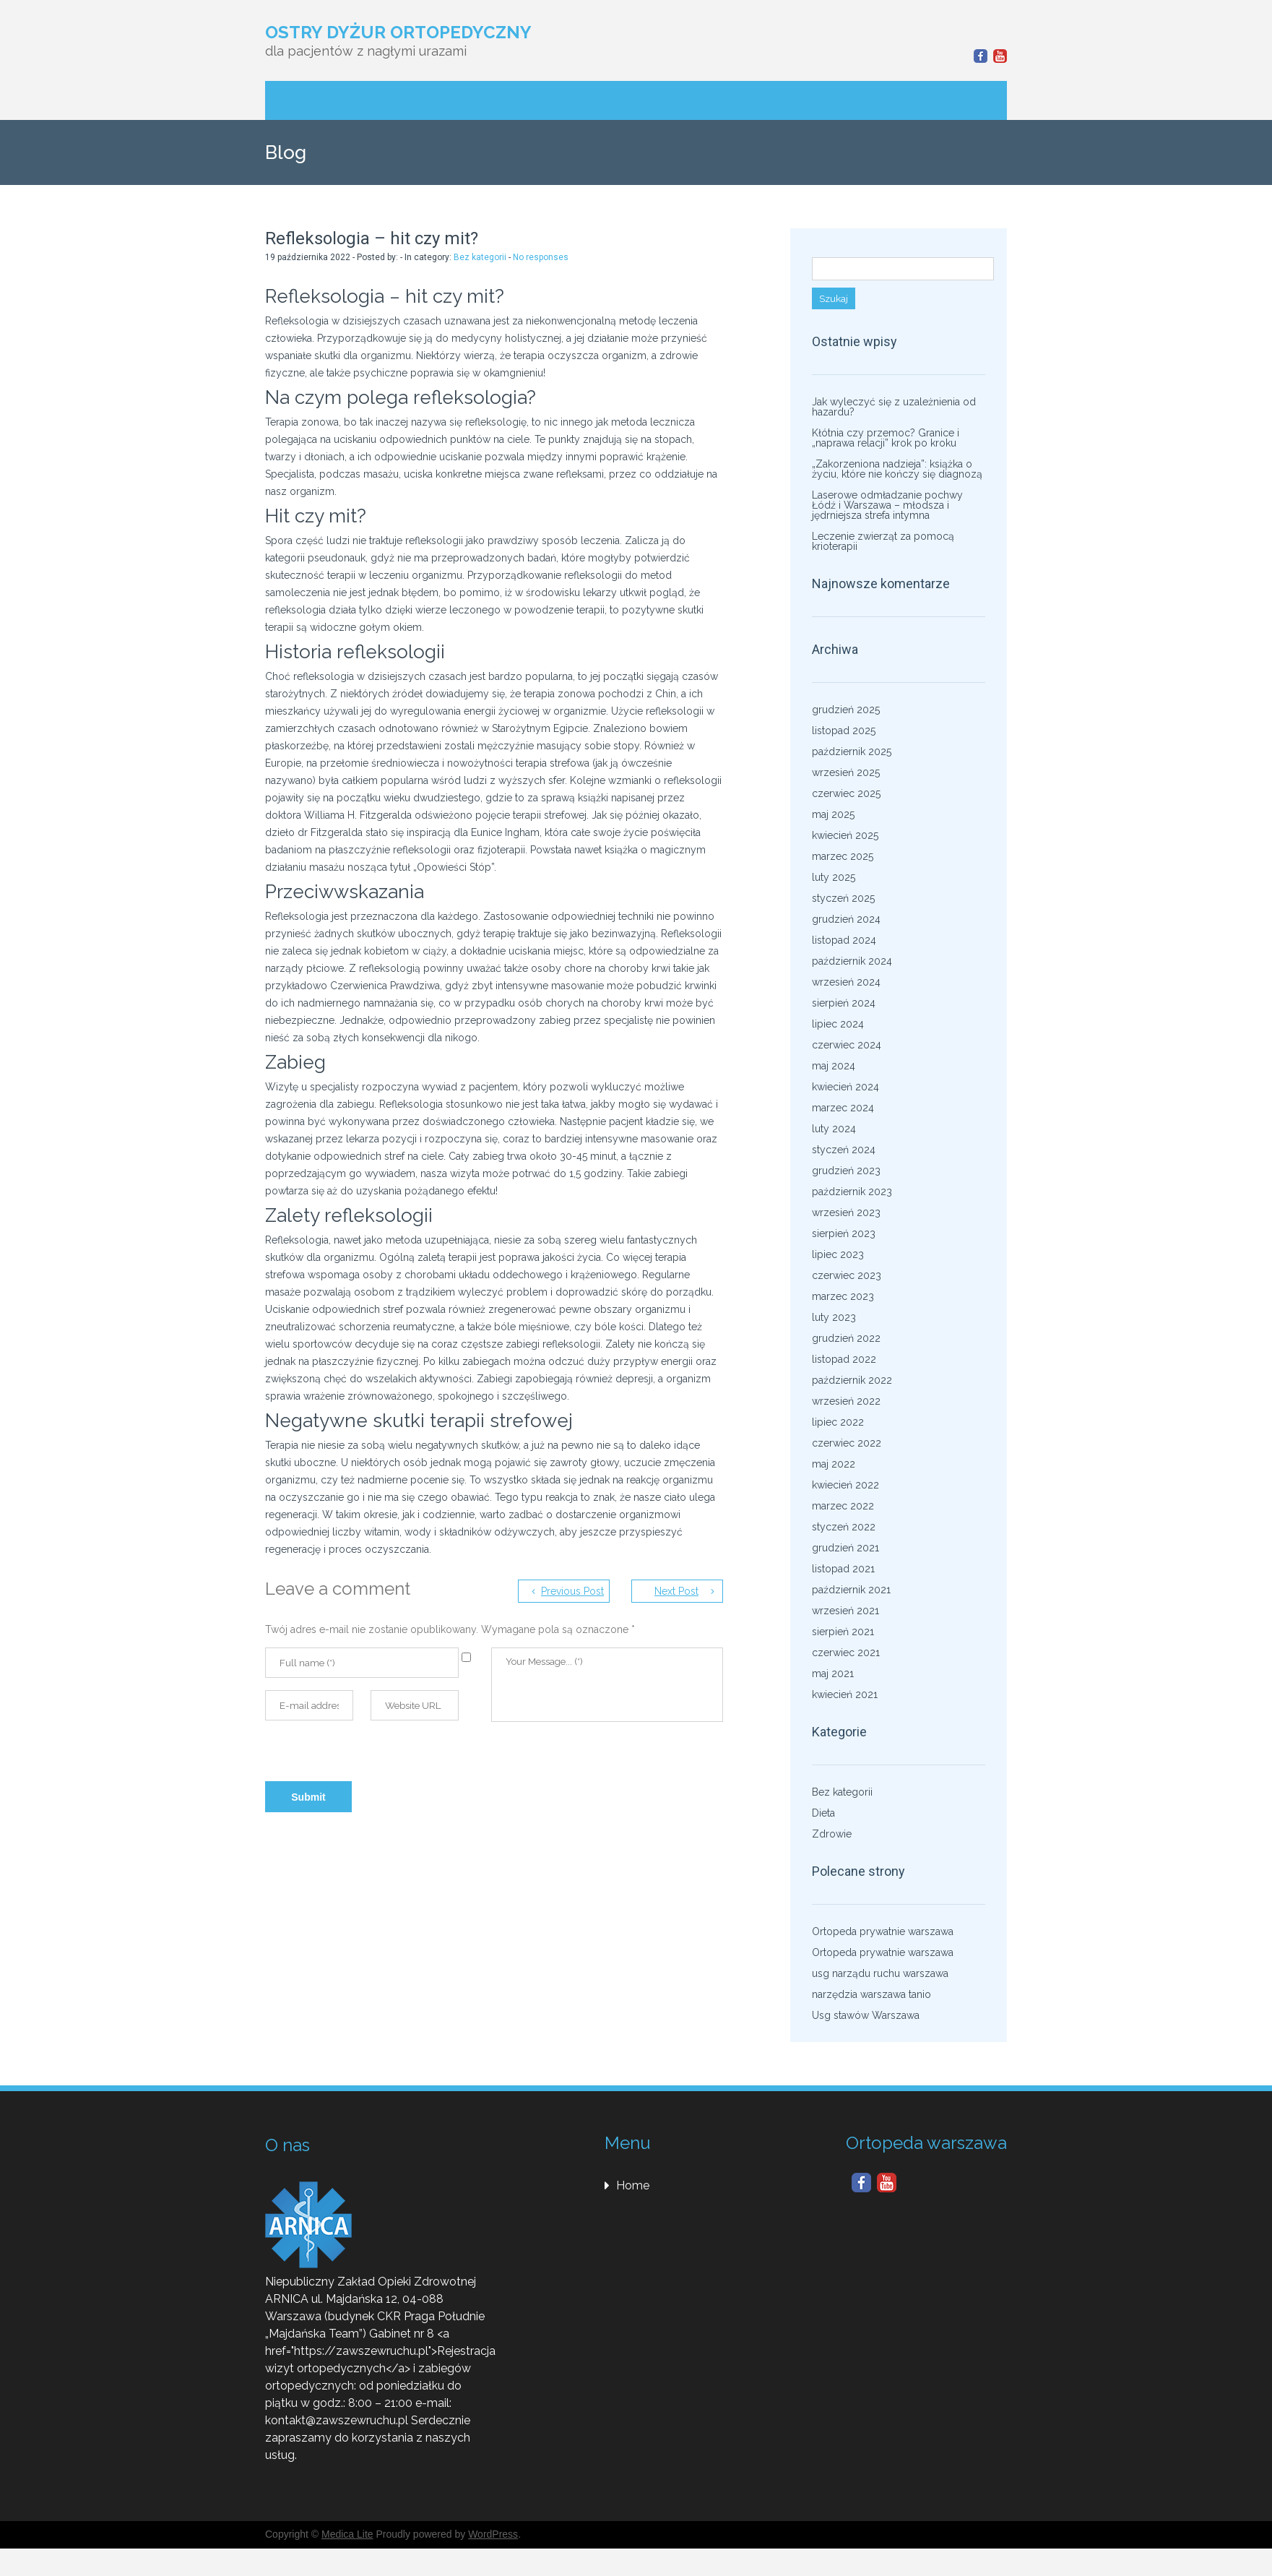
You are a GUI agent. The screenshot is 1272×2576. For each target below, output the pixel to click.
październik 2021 (851, 1589)
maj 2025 (833, 814)
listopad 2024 (844, 940)
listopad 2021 (843, 1569)
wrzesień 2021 (845, 1610)
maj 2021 (833, 1673)
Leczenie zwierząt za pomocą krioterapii (883, 541)
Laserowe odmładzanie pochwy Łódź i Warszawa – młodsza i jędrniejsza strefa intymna (887, 505)
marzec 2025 (842, 856)
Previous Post (572, 1591)
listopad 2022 (844, 1359)
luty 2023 (834, 1317)
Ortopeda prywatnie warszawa (882, 1931)
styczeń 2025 (843, 898)
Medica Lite (347, 2534)
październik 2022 (852, 1380)
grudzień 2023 (846, 1170)
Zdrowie (832, 1834)
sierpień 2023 (843, 1233)
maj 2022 (833, 1464)
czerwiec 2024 (846, 1045)
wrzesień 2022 (846, 1401)
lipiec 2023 (838, 1254)
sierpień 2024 (843, 1003)
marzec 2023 (843, 1296)
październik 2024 (852, 961)
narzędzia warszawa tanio (871, 1994)
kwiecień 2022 (845, 1485)
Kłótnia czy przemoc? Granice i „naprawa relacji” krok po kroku (885, 438)
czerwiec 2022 (846, 1443)
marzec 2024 (843, 1107)
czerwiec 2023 (846, 1275)
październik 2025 (851, 751)
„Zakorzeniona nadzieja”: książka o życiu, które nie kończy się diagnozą (897, 469)
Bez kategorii (480, 257)
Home (632, 2185)
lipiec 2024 (838, 1024)
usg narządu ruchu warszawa (880, 1973)
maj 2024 (833, 1066)
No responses (540, 257)
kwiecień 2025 (845, 835)
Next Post (676, 1591)
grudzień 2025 (846, 709)
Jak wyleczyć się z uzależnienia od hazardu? (894, 407)
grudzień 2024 (846, 919)
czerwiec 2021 (846, 1652)
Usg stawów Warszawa (866, 2015)
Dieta (823, 1813)
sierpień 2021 (843, 1631)
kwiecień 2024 (845, 1087)
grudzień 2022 (846, 1338)
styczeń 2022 (843, 1527)
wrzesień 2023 (846, 1212)
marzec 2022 (843, 1506)
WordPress (493, 2534)
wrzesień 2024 (846, 982)
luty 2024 (834, 1128)
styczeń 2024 (843, 1149)
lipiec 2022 (838, 1422)
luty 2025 (833, 877)
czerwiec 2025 (846, 793)
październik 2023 (852, 1191)
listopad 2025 (843, 730)
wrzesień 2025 (846, 772)
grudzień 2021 (845, 1548)
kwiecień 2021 (845, 1694)
